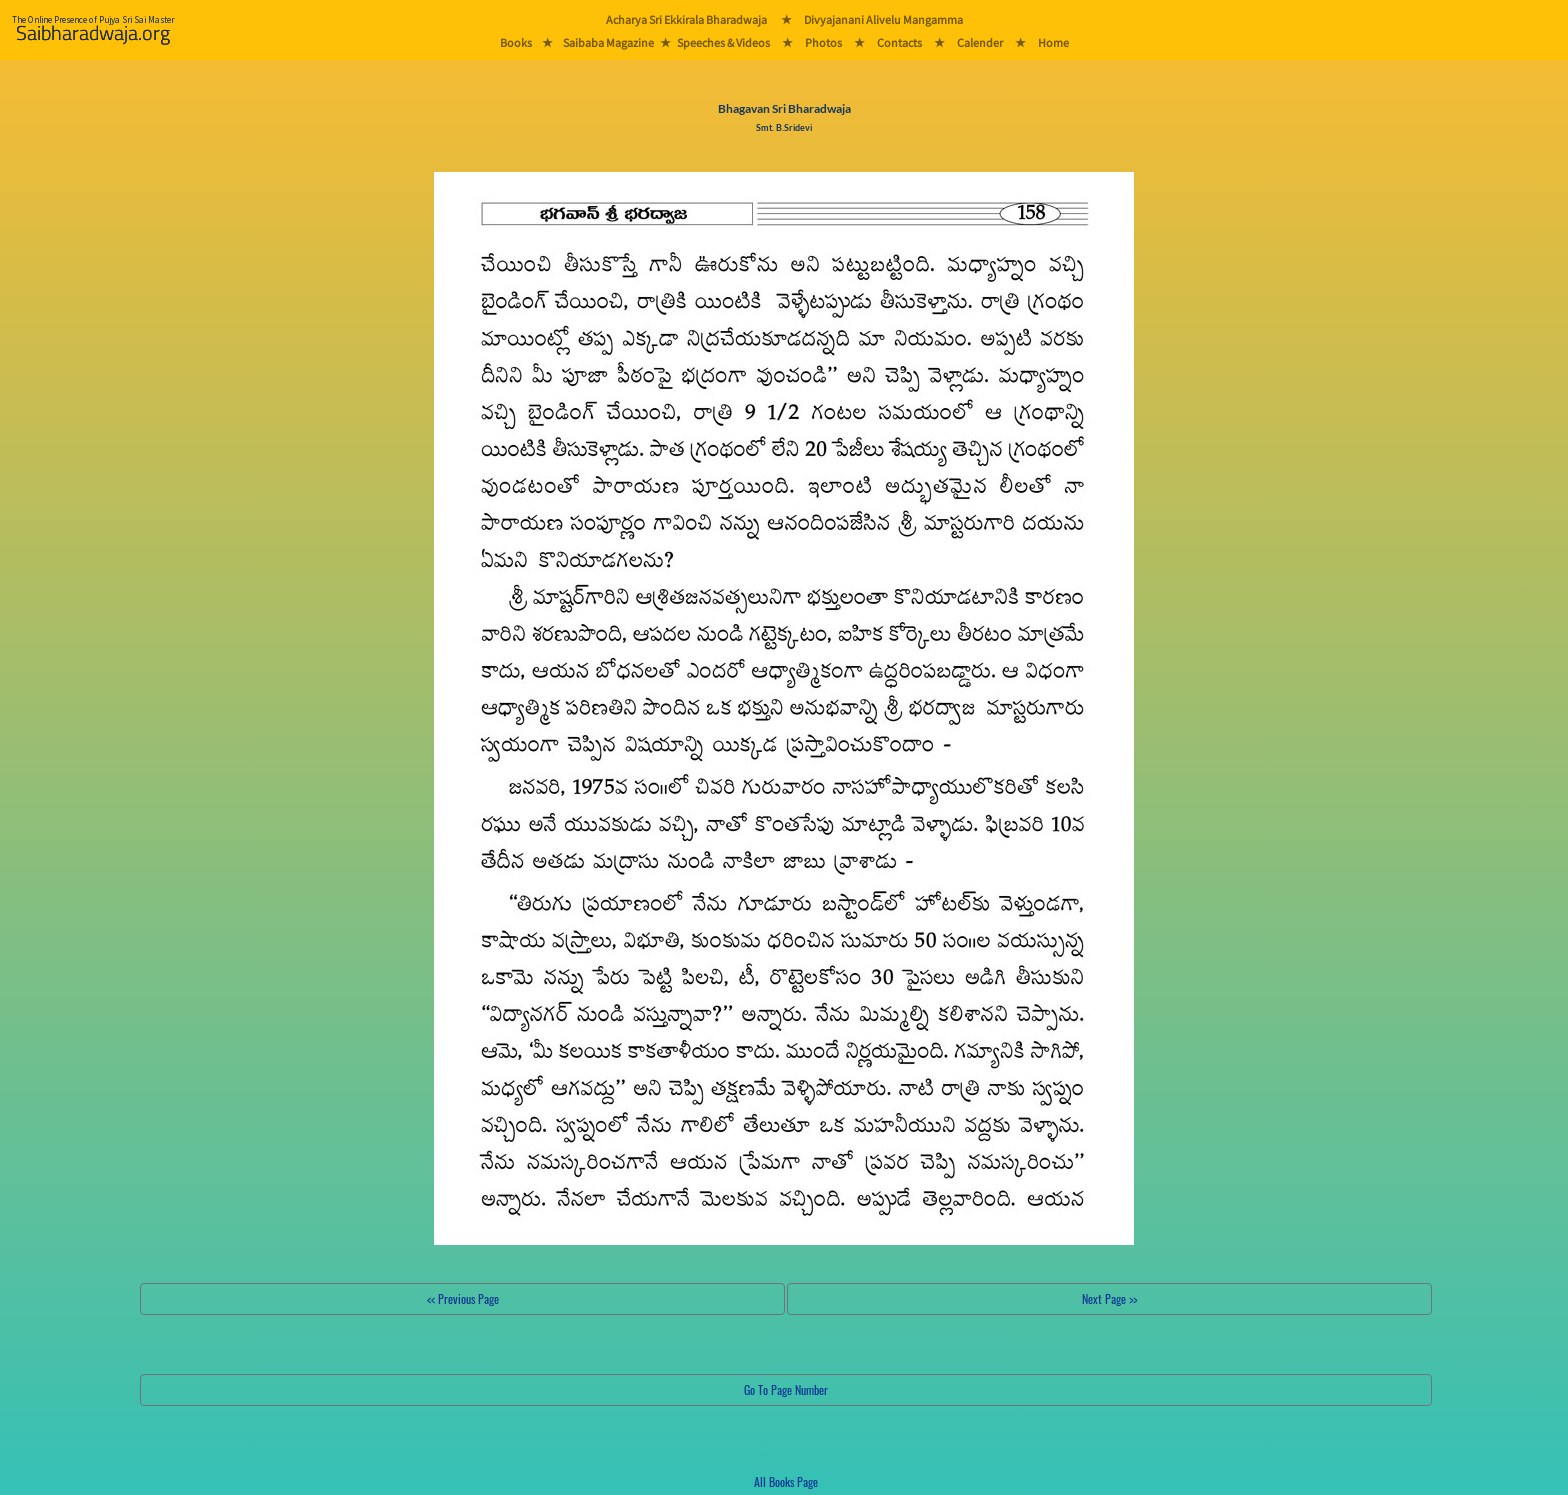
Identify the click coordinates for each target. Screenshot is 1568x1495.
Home (1053, 42)
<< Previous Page (463, 1298)
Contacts (899, 42)
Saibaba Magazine (608, 42)
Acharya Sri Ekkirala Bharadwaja (686, 19)
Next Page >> (1109, 1298)
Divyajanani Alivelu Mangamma (883, 19)
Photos (823, 42)
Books (516, 42)
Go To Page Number (786, 1389)
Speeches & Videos (723, 42)
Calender (980, 42)
